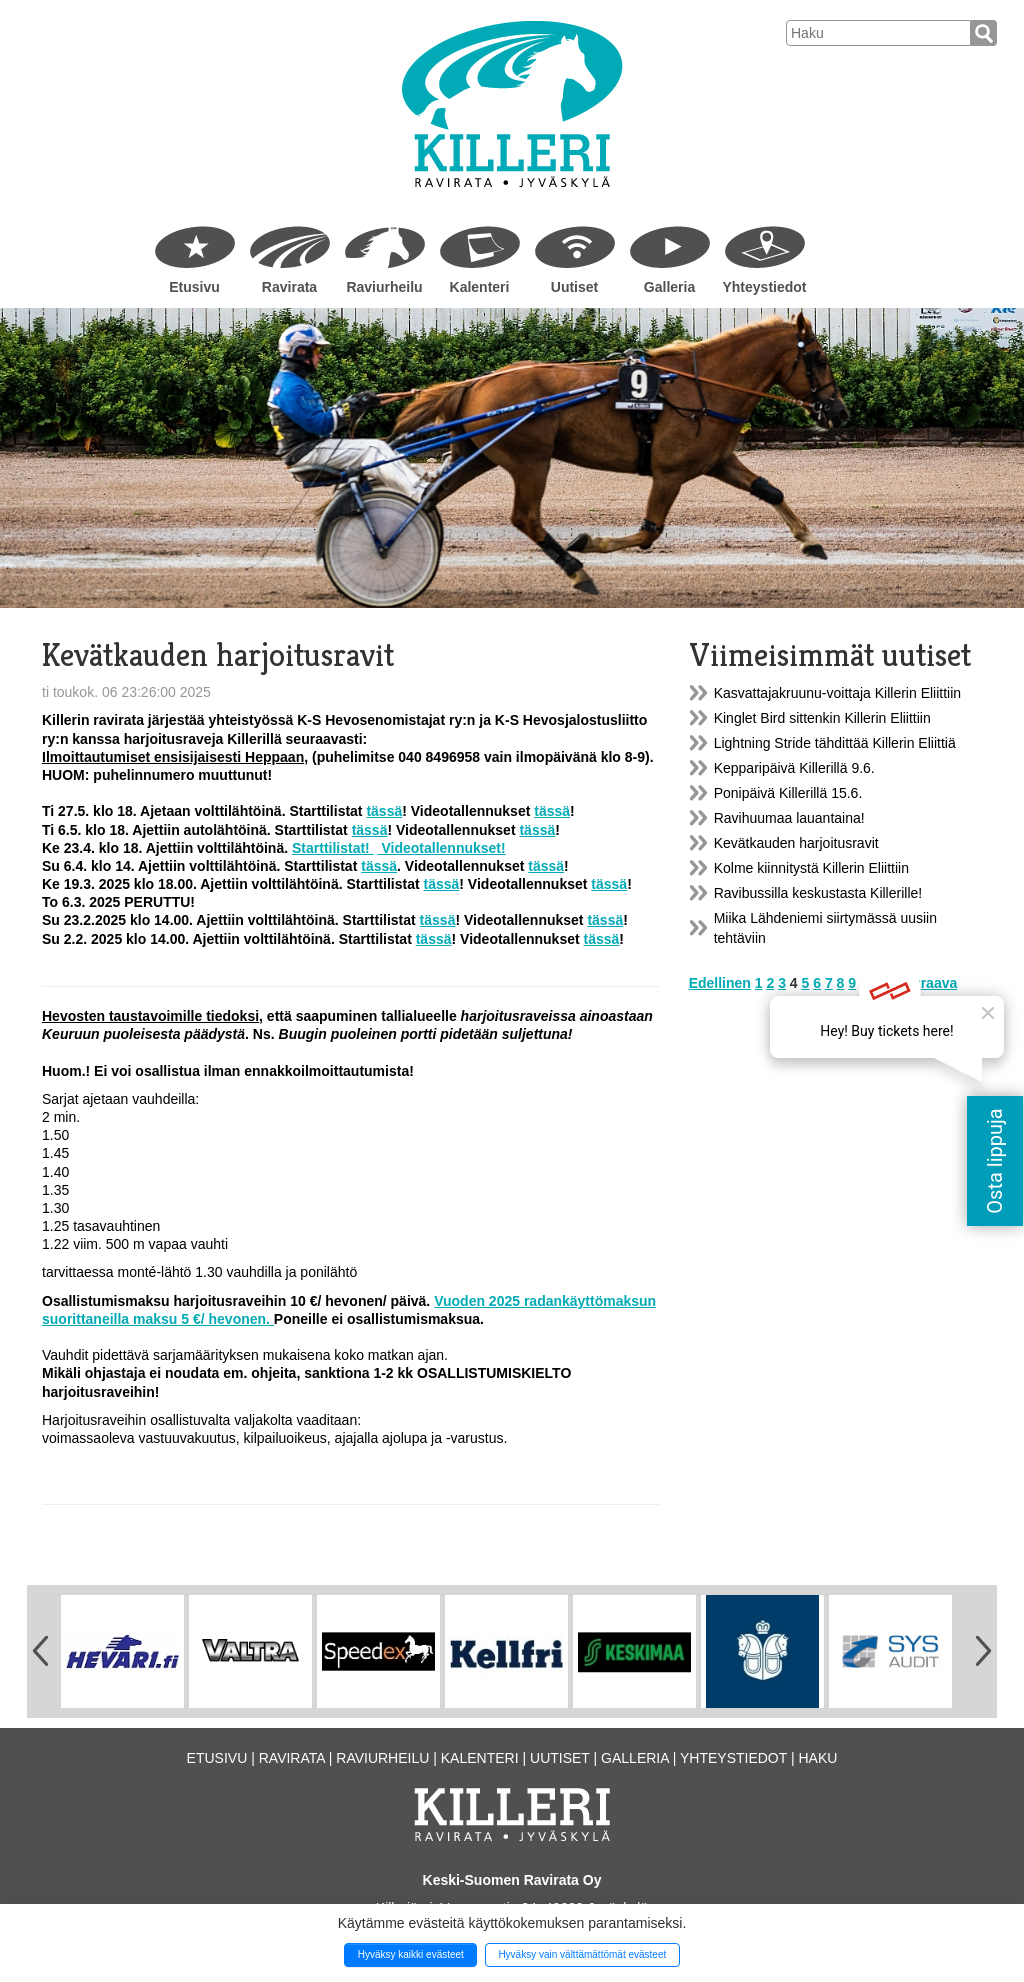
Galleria (669, 287)
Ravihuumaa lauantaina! (789, 818)
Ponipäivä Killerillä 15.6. (788, 793)
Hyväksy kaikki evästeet (411, 1954)
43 (884, 983)
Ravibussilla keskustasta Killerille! (818, 893)
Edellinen (720, 983)
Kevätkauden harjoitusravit (796, 843)
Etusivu (194, 287)
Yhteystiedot (764, 287)
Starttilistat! (333, 848)
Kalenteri (480, 287)
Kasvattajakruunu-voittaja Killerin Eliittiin (837, 693)
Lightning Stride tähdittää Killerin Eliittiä (835, 743)
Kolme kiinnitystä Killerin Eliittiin (811, 868)
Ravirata (289, 287)
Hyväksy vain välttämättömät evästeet (582, 1954)
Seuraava (926, 983)
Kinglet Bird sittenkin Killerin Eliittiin (822, 718)
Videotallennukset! (442, 848)
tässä (384, 811)
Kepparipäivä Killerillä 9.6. (794, 768)
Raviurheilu (384, 287)
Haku (817, 1758)
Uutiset (574, 287)
